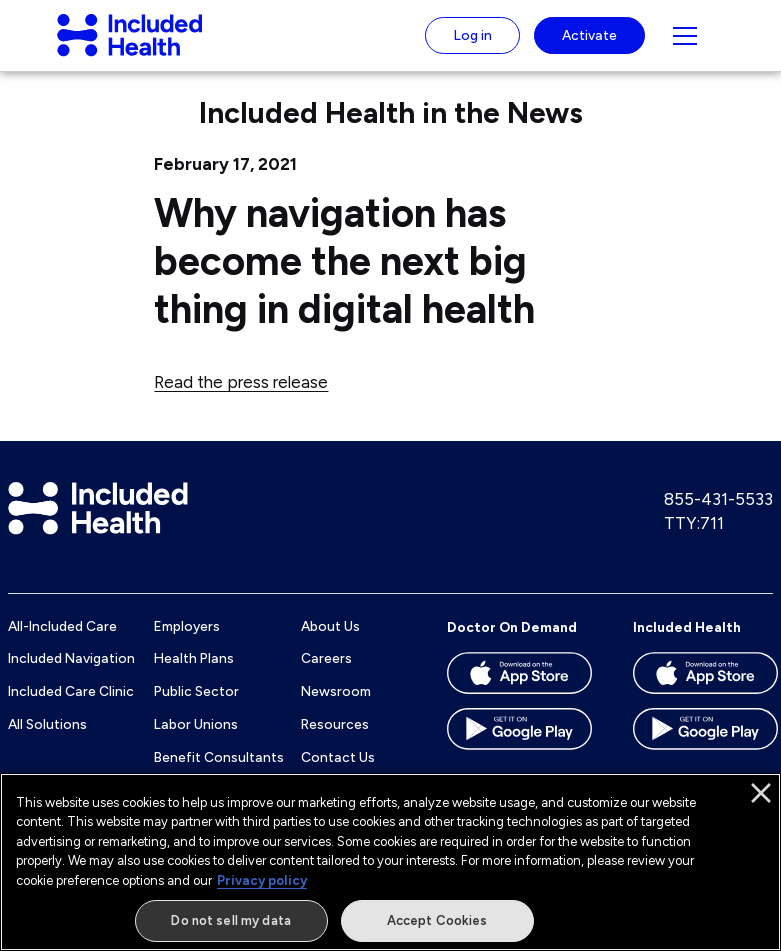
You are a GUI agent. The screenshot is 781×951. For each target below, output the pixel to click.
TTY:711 (694, 539)
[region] (390, 862)
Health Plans (194, 675)
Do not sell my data (230, 920)
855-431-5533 (718, 516)
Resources (335, 740)
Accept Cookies (437, 920)
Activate (589, 43)
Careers (326, 675)
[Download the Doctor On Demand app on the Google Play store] (519, 752)
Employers (187, 642)
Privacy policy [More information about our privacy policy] (262, 880)
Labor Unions (196, 740)
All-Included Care (62, 642)
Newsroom (336, 707)
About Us (330, 642)
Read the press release (241, 398)
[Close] (761, 793)
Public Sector (196, 707)
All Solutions (47, 740)
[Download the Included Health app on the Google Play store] (705, 752)
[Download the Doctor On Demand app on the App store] (519, 696)
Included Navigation (71, 675)
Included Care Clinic (71, 707)
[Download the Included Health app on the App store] (705, 696)
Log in (473, 43)
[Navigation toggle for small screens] (685, 44)
